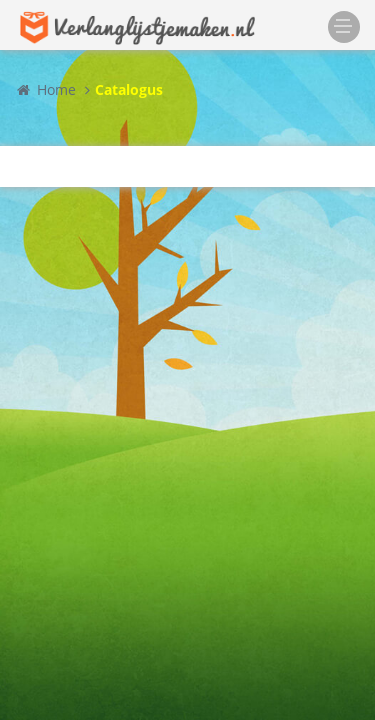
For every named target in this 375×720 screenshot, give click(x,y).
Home (45, 89)
